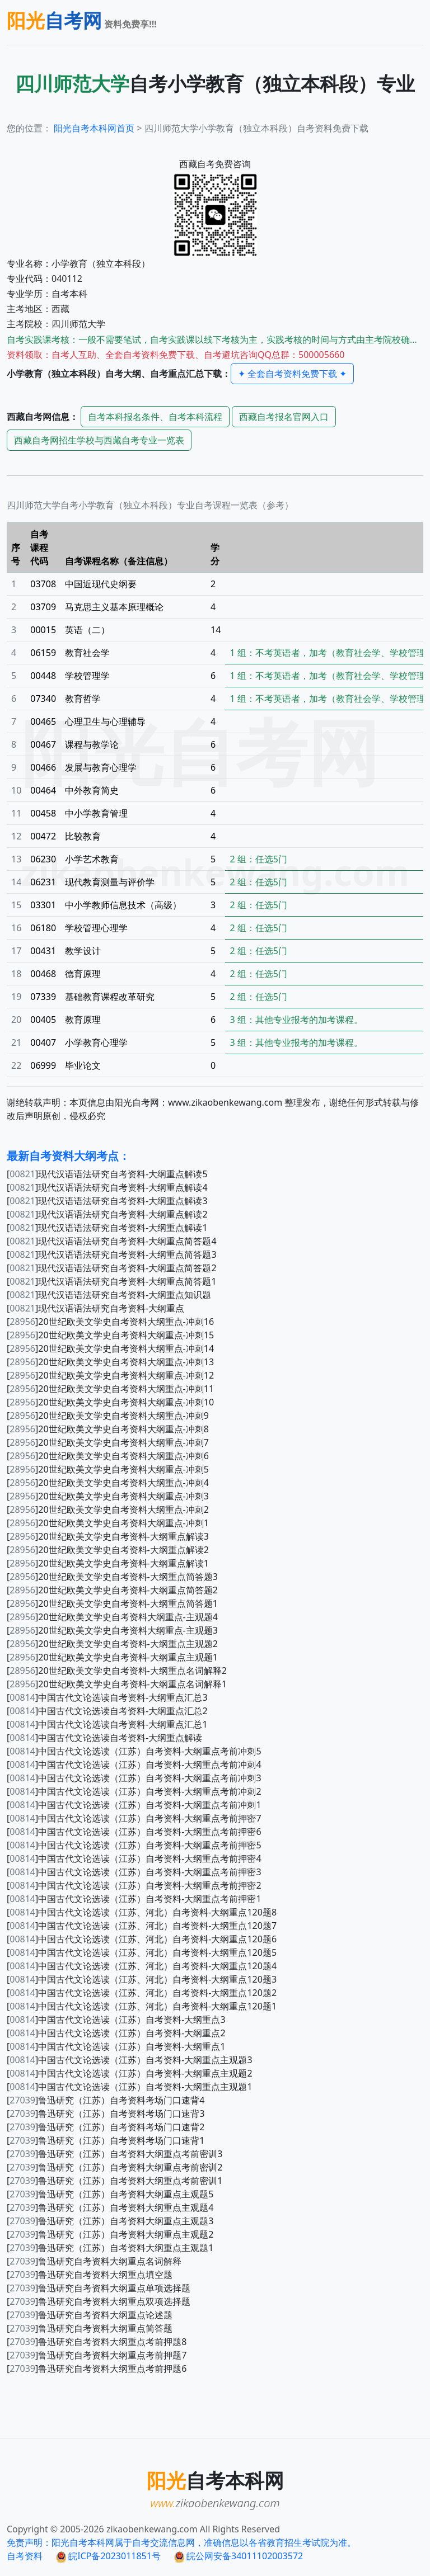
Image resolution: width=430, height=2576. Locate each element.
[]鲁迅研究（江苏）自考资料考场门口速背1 (105, 2140)
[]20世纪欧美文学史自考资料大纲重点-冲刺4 (108, 1482)
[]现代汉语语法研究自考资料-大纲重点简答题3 (112, 1254)
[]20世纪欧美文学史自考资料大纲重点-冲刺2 (108, 1509)
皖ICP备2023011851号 (108, 2556)
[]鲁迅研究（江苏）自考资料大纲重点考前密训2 (114, 2167)
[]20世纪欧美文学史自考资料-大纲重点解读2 (108, 1550)
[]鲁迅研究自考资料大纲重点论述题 (89, 2315)
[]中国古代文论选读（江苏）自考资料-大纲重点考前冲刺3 (134, 1778)
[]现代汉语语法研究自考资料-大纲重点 (95, 1308)
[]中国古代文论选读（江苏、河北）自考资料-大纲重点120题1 (142, 2006)
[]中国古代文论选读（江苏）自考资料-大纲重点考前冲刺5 (134, 1751)
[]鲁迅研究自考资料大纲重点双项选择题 (98, 2301)
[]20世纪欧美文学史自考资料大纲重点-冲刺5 (108, 1469)
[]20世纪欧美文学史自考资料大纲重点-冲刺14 (110, 1348)
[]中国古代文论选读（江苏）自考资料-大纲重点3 (116, 2019)
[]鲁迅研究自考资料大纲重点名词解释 (94, 2261)
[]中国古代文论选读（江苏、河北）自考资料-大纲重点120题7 (142, 1925)
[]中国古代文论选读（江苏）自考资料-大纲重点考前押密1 (134, 1899)
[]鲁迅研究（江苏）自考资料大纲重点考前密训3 (114, 2154)
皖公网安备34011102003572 (238, 2556)
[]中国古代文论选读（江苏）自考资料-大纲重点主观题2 (130, 2073)
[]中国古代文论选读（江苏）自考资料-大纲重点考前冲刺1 (134, 1805)
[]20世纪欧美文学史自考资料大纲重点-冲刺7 (108, 1442)
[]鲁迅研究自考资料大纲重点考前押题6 (96, 2368)
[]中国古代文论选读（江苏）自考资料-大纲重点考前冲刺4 (134, 1764)
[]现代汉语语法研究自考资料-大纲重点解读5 (107, 1174)
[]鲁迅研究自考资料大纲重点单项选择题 (98, 2288)
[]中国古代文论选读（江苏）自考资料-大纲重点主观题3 (130, 2060)
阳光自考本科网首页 (94, 128)
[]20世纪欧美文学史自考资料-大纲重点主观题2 (112, 1644)
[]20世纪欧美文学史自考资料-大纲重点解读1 (108, 1563)
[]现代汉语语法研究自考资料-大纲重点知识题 (109, 1295)
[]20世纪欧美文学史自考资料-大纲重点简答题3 (112, 1576)
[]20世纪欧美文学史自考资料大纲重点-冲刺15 (110, 1335)
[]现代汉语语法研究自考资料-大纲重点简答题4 (112, 1241)
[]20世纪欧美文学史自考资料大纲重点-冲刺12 (110, 1375)
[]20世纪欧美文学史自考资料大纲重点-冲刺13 (110, 1362)
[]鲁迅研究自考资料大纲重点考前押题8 (96, 2342)
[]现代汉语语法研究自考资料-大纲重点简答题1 (112, 1281)
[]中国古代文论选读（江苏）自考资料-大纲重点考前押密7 (134, 1818)
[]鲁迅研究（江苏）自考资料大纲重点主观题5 (110, 2194)
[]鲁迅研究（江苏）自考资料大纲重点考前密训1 (114, 2180)
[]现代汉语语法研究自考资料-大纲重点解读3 (107, 1201)
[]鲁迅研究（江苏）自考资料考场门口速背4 (105, 2100)
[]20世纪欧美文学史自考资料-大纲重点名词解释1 (117, 1684)
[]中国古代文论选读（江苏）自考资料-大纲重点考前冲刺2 (134, 1791)
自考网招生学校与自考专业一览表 (99, 440)
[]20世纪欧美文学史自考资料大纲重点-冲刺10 (110, 1402)
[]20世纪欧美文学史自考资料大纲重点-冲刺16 (110, 1321)
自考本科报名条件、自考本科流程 (155, 417)
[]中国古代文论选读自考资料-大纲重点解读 (104, 1738)
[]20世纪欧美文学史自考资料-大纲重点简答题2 (112, 1590)
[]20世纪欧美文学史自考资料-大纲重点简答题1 (112, 1603)
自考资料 (25, 2556)
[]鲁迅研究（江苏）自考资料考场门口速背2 (105, 2127)
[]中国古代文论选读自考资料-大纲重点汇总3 (107, 1697)
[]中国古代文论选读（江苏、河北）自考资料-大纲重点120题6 (142, 1939)
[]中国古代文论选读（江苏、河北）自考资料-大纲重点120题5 (142, 1952)
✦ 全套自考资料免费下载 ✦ (292, 373)
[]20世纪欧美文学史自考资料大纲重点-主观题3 (112, 1630)
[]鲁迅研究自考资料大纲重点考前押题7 (96, 2355)
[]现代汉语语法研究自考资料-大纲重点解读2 (107, 1214)
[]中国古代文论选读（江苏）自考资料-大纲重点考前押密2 (134, 1885)
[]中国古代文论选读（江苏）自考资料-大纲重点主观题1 (130, 2086)
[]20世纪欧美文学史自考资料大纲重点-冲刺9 (108, 1415)
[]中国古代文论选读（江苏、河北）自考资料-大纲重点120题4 (142, 1966)
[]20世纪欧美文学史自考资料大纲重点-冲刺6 (108, 1456)
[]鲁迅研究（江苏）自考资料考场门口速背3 (105, 2113)
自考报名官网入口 (284, 417)
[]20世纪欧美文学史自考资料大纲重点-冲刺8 (108, 1429)
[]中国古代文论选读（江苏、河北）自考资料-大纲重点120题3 (142, 1979)
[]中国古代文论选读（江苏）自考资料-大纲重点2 (116, 2033)
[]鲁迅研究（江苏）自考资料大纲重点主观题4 (110, 2207)
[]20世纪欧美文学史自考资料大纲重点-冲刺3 (108, 1496)
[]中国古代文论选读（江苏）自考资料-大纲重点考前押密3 (134, 1872)
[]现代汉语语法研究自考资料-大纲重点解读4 (107, 1187)
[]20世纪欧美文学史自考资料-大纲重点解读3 (108, 1536)
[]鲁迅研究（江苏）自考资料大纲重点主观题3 (110, 2221)
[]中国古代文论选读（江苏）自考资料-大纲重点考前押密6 (134, 1831)
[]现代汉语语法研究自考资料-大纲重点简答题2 (112, 1268)
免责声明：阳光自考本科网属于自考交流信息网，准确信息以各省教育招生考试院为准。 (181, 2542)
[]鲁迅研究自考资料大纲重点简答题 (89, 2328)
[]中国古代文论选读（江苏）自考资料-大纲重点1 (116, 2046)
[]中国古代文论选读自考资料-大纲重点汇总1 (107, 1724)
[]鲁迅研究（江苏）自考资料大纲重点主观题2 (110, 2234)
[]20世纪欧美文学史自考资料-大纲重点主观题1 (112, 1657)
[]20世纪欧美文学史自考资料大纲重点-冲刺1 (108, 1523)
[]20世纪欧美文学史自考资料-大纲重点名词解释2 (117, 1670)
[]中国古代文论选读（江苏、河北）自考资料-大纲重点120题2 (142, 1993)
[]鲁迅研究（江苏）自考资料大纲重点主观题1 (110, 2248)
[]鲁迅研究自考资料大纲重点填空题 (89, 2274)
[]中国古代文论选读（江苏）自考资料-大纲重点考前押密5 (134, 1845)
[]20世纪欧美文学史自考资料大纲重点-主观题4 (112, 1617)
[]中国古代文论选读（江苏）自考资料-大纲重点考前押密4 (134, 1858)
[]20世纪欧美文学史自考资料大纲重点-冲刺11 (110, 1389)
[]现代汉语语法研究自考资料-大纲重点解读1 (107, 1227)
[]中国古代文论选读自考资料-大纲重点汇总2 (107, 1711)
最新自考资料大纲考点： (68, 1155)
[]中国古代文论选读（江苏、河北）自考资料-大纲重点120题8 (142, 1912)
